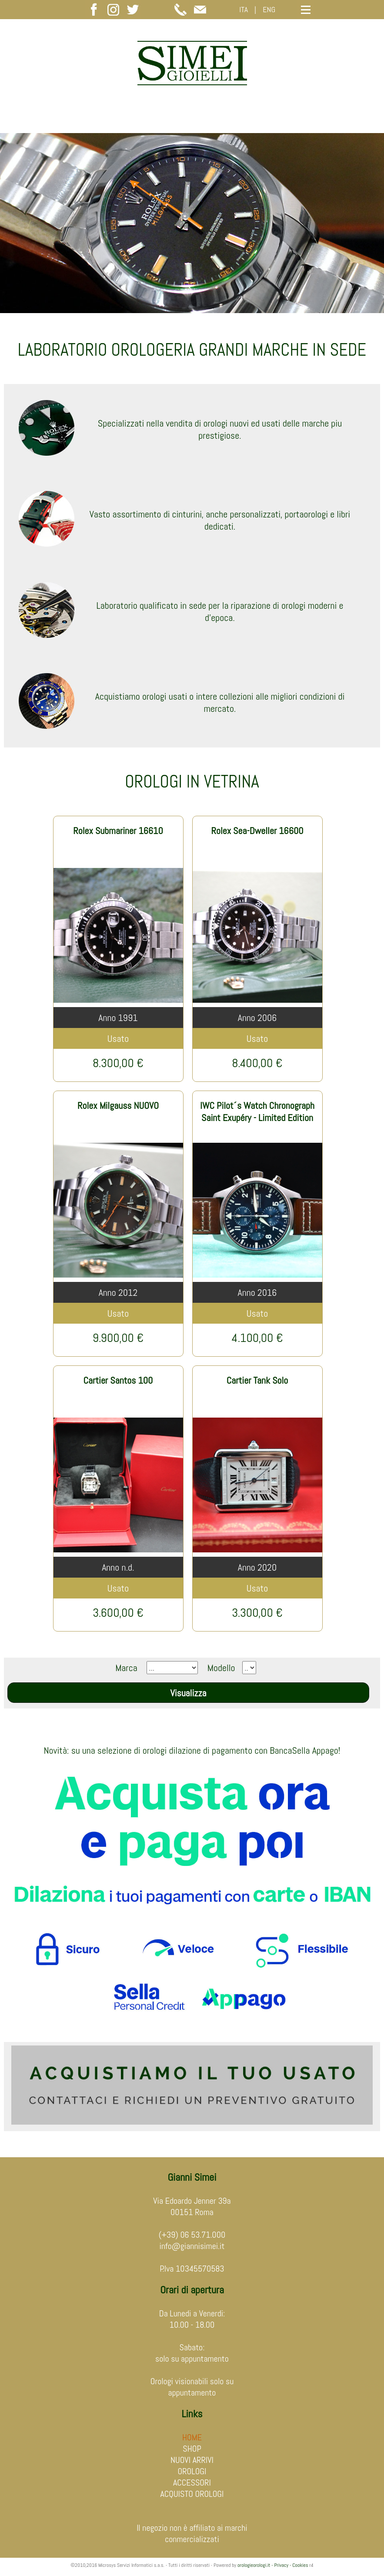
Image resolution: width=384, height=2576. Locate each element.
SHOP (192, 2448)
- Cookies (298, 2565)
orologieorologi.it (253, 2565)
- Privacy (279, 2565)
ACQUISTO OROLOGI (192, 2493)
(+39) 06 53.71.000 (192, 2234)
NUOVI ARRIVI (192, 2460)
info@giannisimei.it (192, 2246)
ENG (269, 9)
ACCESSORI (192, 2482)
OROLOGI (191, 2471)
